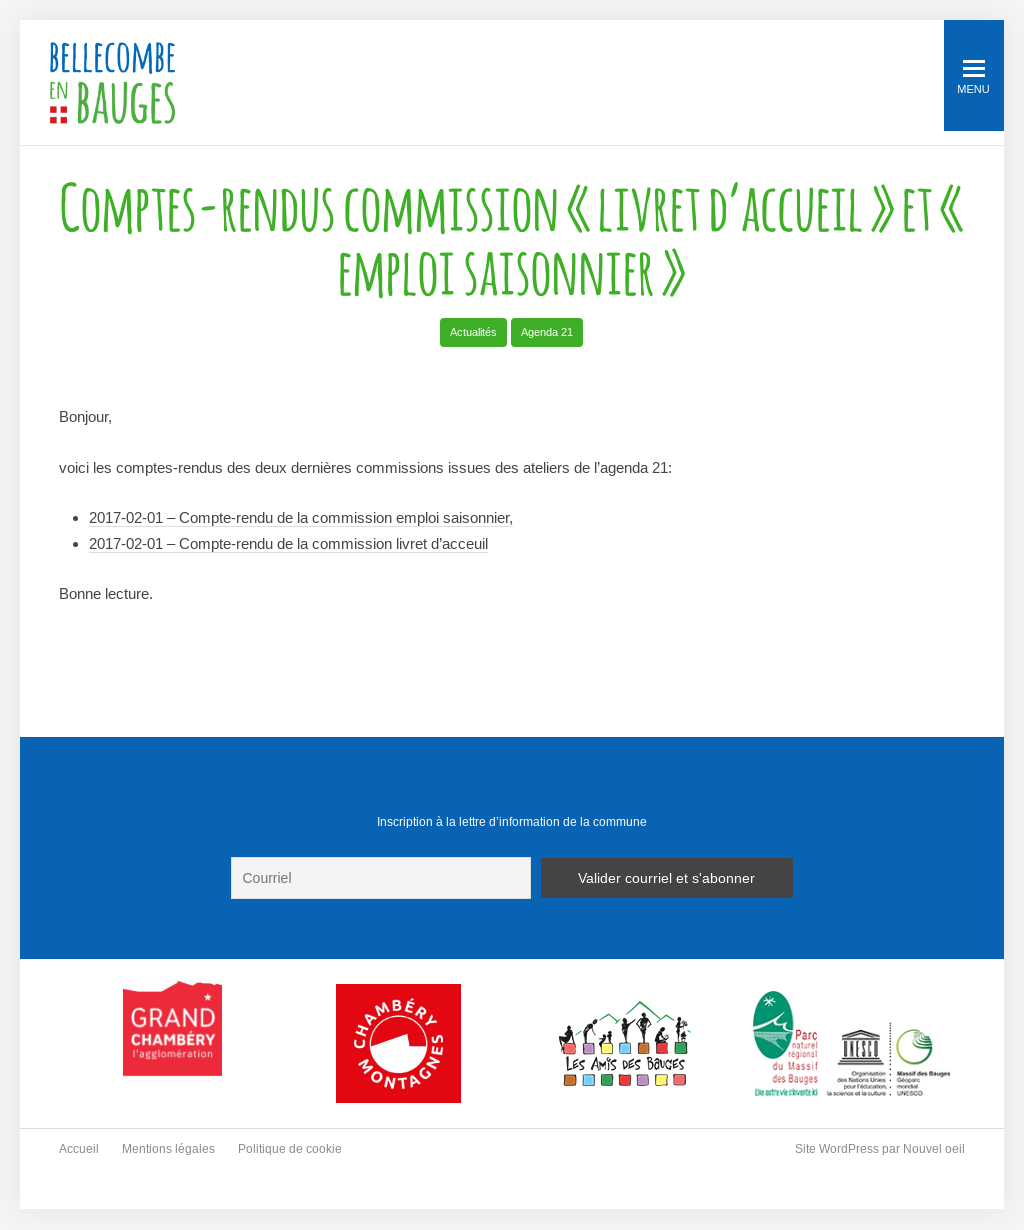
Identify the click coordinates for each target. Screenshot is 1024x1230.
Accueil (79, 1149)
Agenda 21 (547, 332)
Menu (973, 77)
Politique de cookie (290, 1149)
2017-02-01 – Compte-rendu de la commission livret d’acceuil (288, 543)
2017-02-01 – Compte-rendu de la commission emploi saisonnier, (301, 517)
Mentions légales (168, 1149)
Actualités (473, 332)
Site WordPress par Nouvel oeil (880, 1149)
